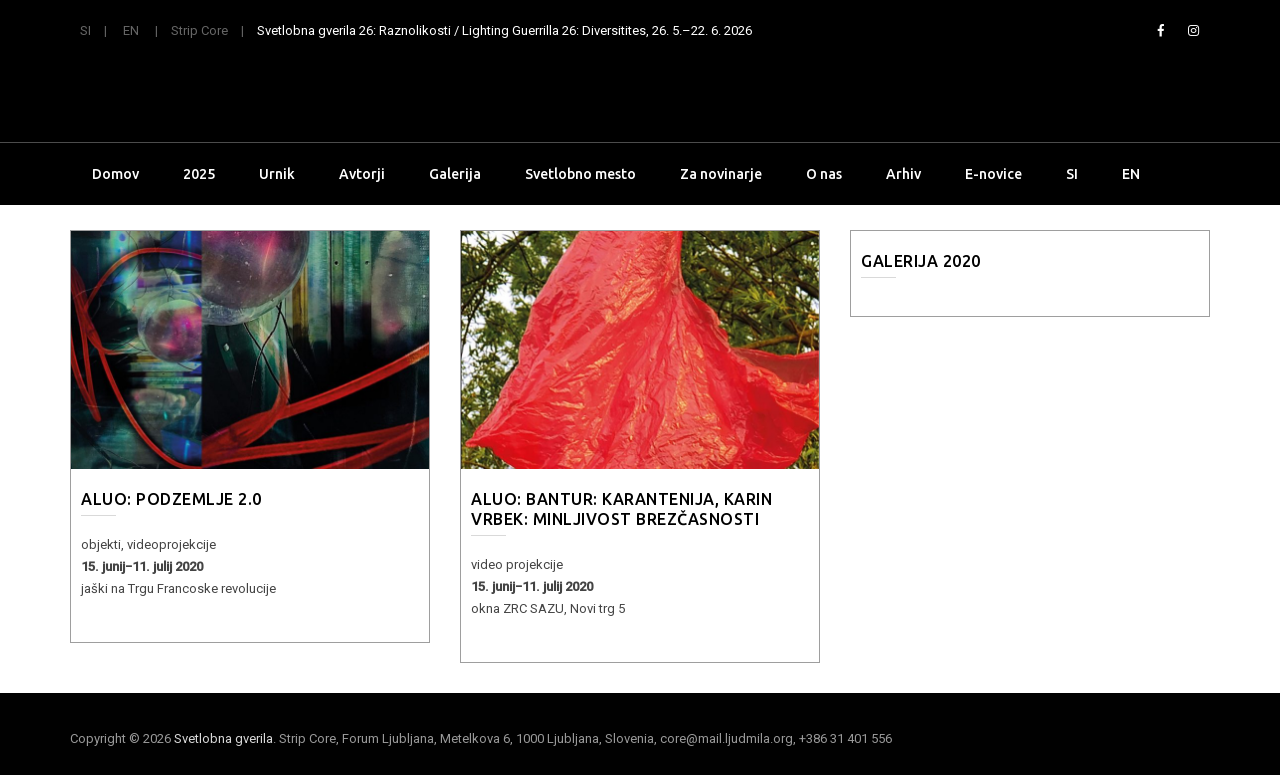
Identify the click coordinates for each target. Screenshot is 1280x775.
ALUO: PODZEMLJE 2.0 (171, 499)
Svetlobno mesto (580, 174)
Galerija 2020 (921, 261)
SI (85, 30)
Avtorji (362, 174)
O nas (824, 174)
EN (131, 30)
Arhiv (903, 174)
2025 (199, 174)
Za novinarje (721, 174)
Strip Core (199, 30)
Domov (115, 174)
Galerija (455, 174)
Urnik (277, 174)
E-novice (993, 174)
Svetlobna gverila (223, 738)
